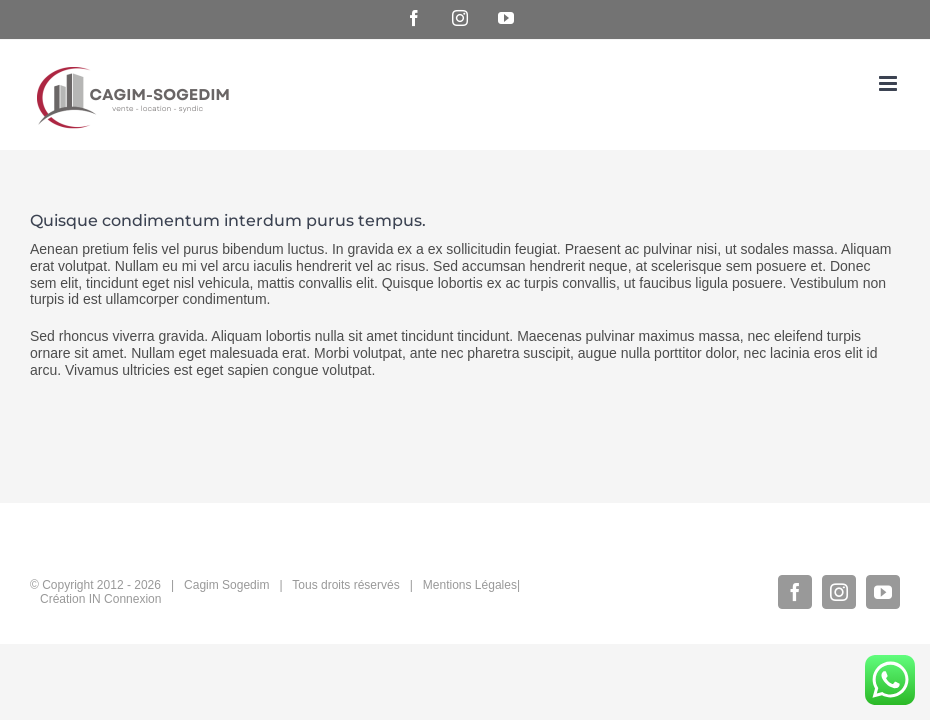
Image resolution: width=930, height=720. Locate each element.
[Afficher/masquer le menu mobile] (889, 83)
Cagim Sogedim (226, 585)
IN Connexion (125, 599)
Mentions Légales (470, 585)
